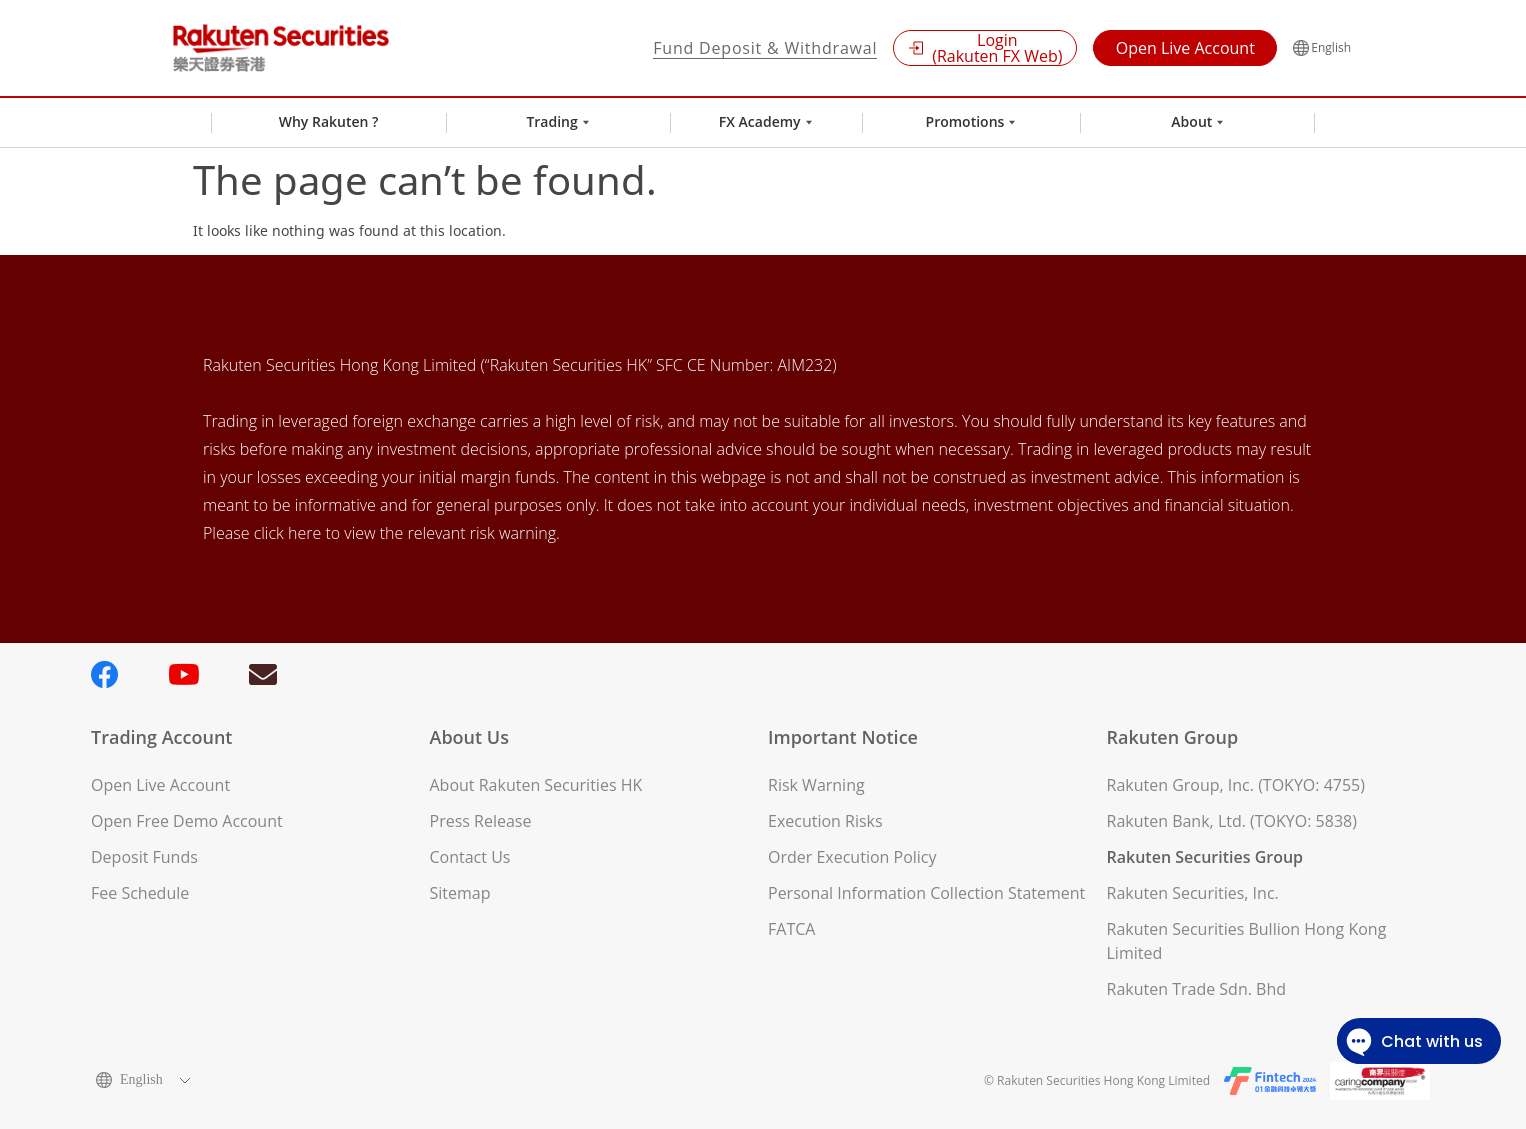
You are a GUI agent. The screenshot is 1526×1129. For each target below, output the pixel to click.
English (1322, 48)
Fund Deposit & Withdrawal (765, 48)
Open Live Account (1185, 48)
